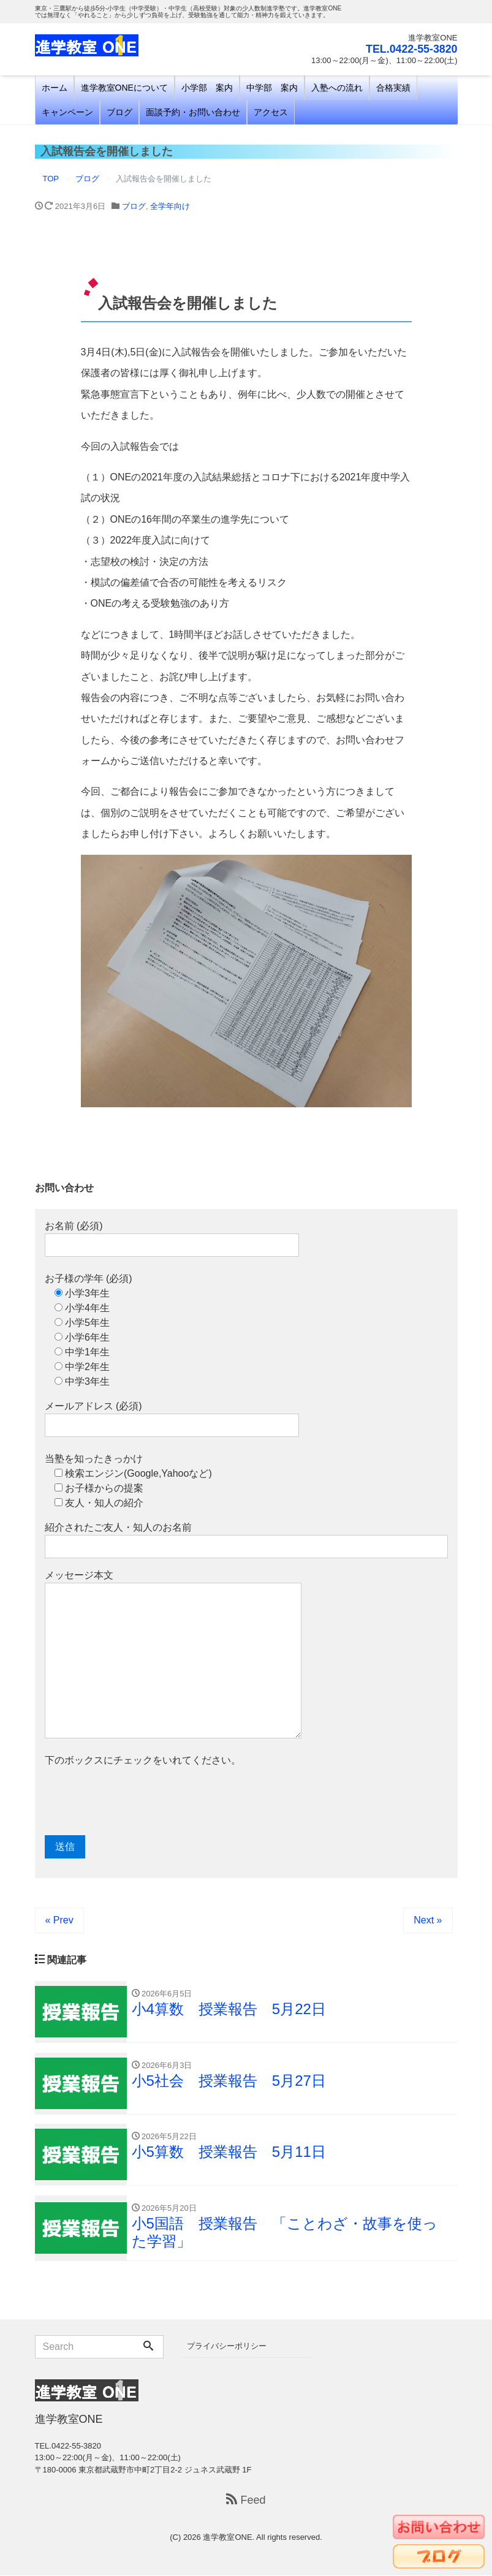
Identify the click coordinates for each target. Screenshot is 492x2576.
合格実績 (393, 88)
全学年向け (170, 206)
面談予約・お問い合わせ (193, 112)
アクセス (271, 112)
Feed (245, 2501)
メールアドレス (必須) (172, 1419)
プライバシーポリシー (227, 2347)
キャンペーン (67, 112)
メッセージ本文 (173, 1654)
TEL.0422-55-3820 (411, 49)
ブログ (119, 112)
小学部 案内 (207, 88)
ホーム (54, 88)
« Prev (59, 1920)
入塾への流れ (337, 88)
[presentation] (138, 1801)
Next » (428, 1920)
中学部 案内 (272, 88)
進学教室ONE (227, 2538)
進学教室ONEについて (124, 88)
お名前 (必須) (172, 1239)
